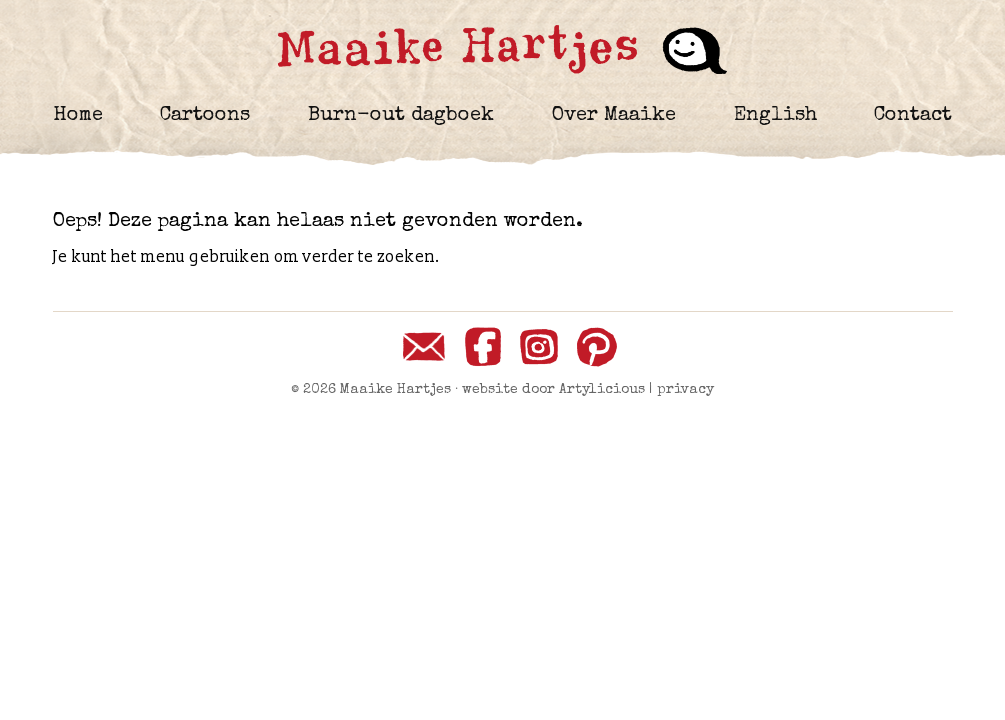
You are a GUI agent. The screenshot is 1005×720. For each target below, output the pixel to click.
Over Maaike (614, 116)
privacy (685, 390)
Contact (913, 116)
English (775, 116)
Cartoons (205, 116)
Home (78, 116)
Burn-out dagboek (401, 116)
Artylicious (602, 390)
